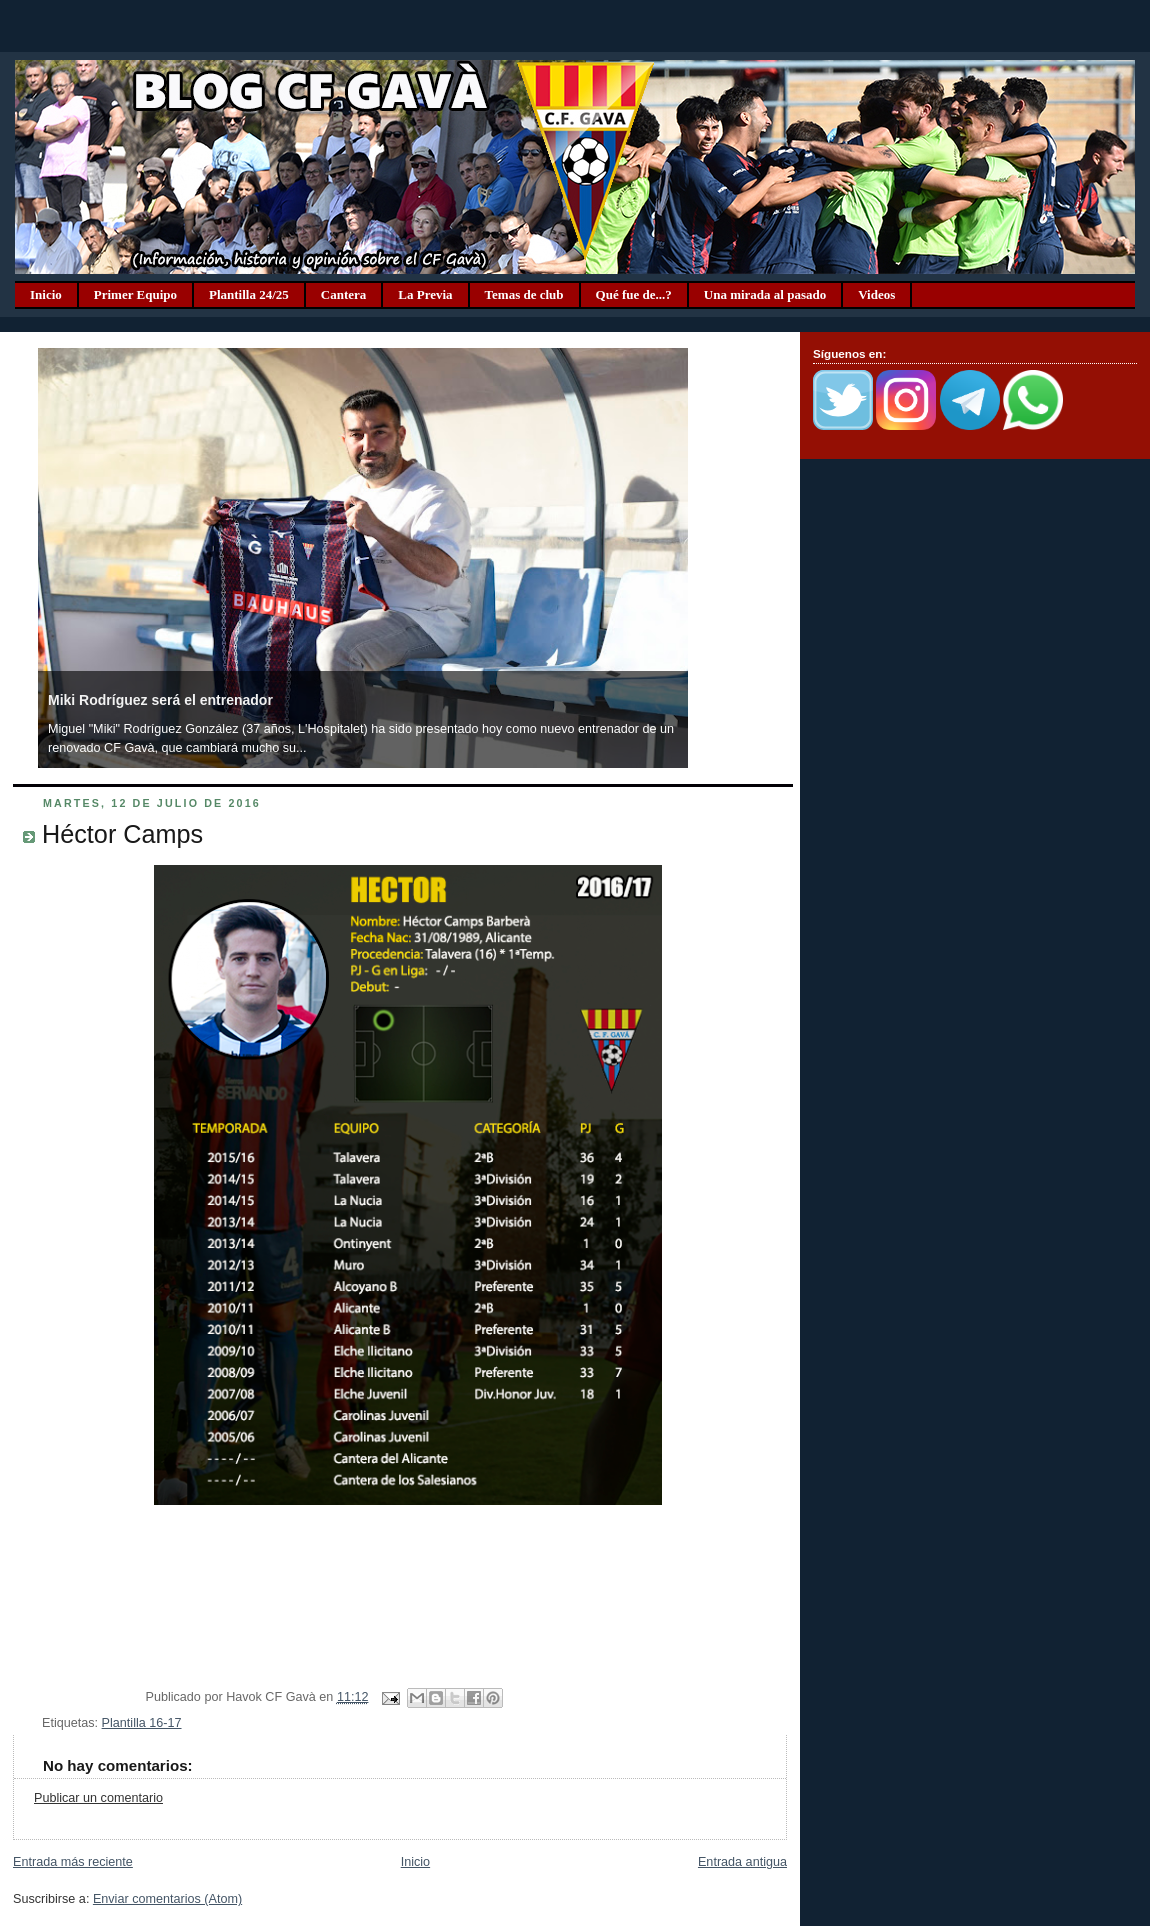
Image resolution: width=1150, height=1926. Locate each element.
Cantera (344, 294)
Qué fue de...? (634, 294)
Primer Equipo (135, 294)
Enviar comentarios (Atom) (167, 1899)
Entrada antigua (742, 1862)
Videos (876, 294)
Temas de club (524, 294)
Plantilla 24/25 (249, 294)
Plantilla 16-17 (142, 1723)
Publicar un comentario (98, 1798)
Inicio (46, 294)
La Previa (425, 294)
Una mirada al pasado (765, 294)
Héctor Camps (122, 834)
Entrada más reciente (73, 1862)
